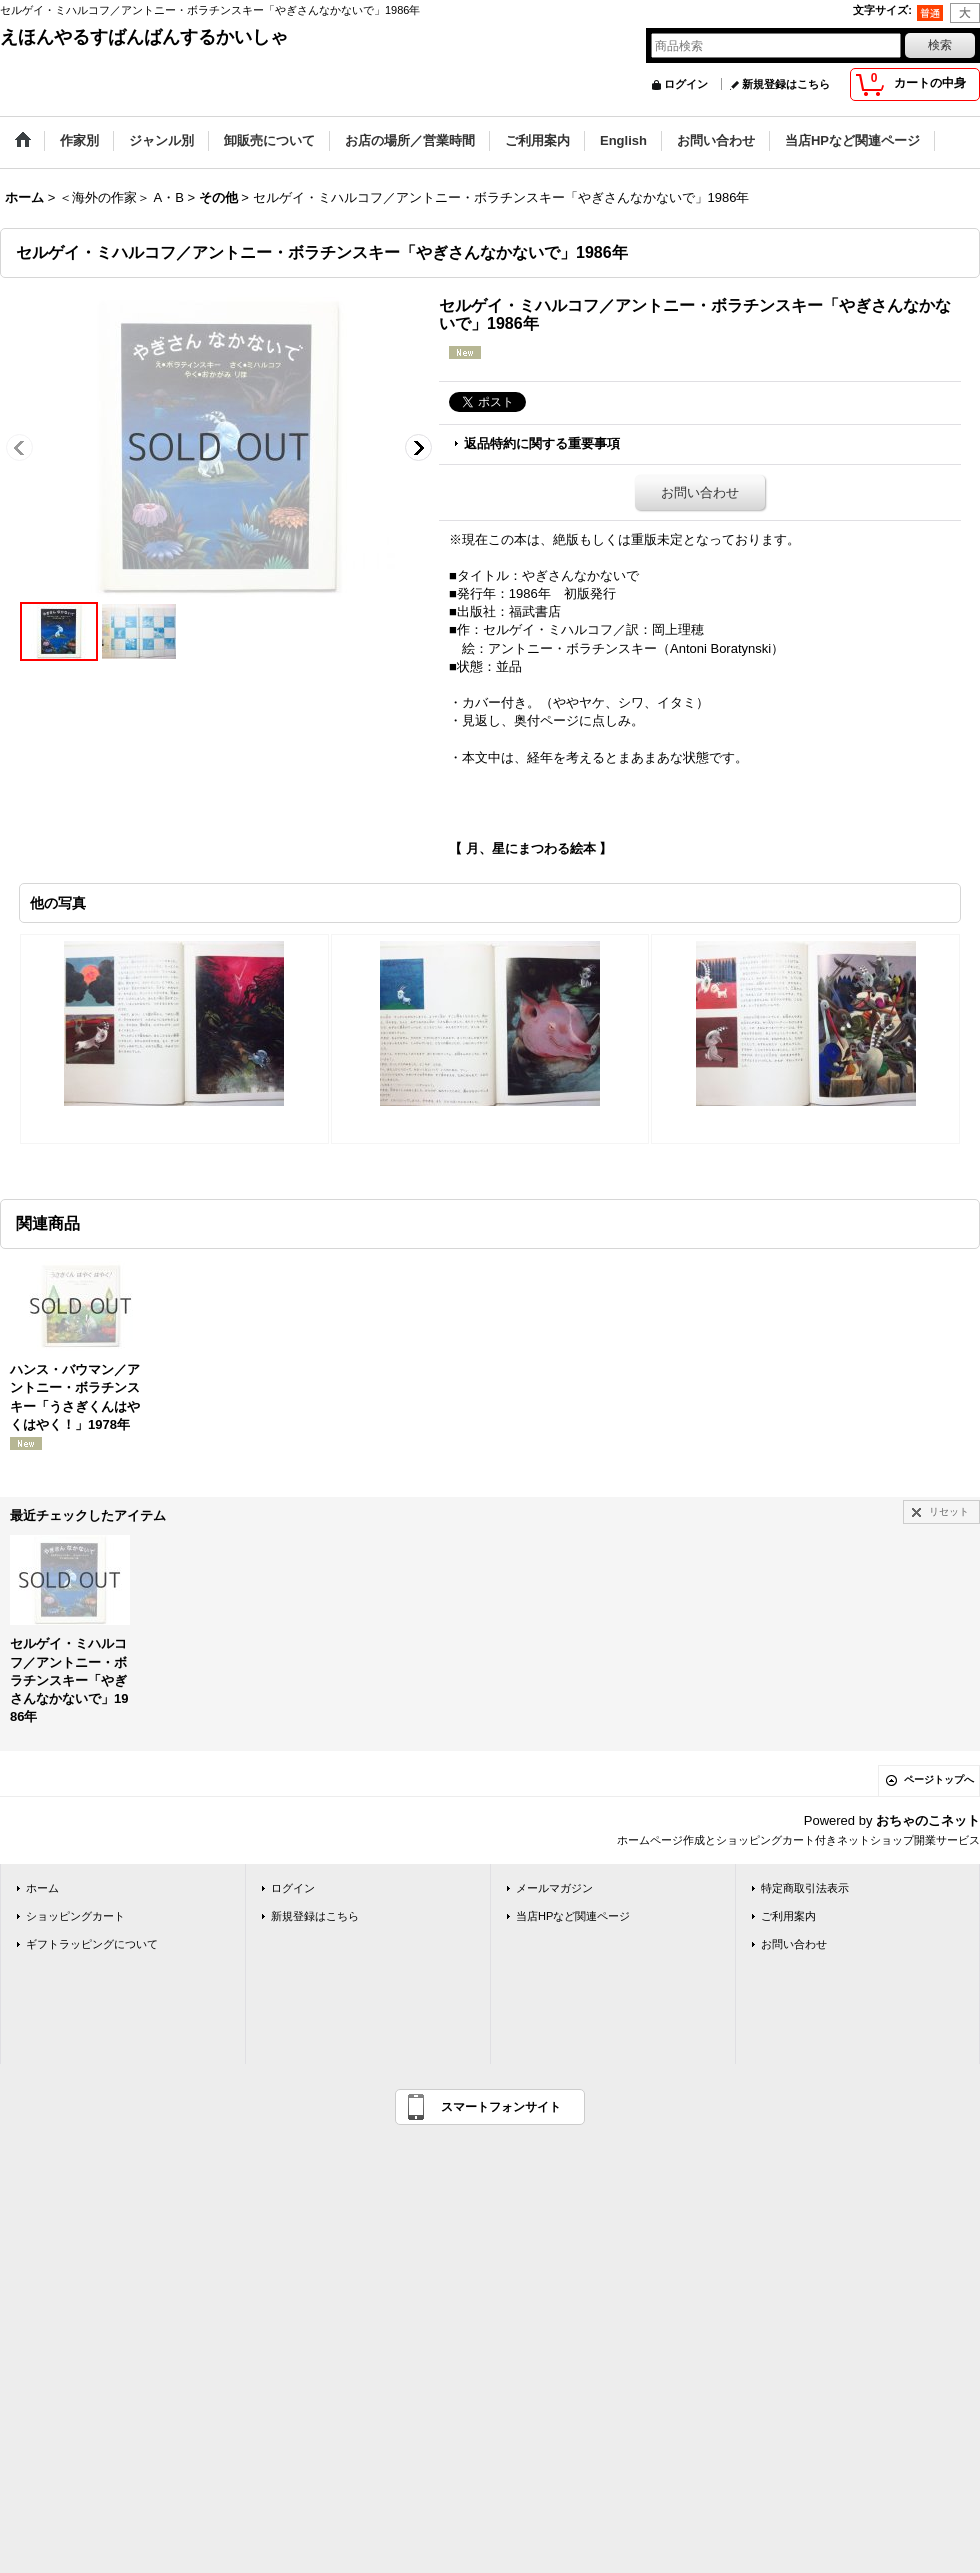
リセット (949, 1511)
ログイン (686, 84)
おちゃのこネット (928, 1820)
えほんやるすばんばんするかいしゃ (144, 37)
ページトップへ (939, 1779)
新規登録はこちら (786, 84)
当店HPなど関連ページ (573, 1916)
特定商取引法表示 (805, 1888)
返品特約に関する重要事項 (542, 443)
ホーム (42, 1888)
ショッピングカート (75, 1916)
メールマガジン (554, 1888)
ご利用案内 (788, 1916)
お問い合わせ (700, 492)
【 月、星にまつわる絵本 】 (530, 848)
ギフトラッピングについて (92, 1944)
